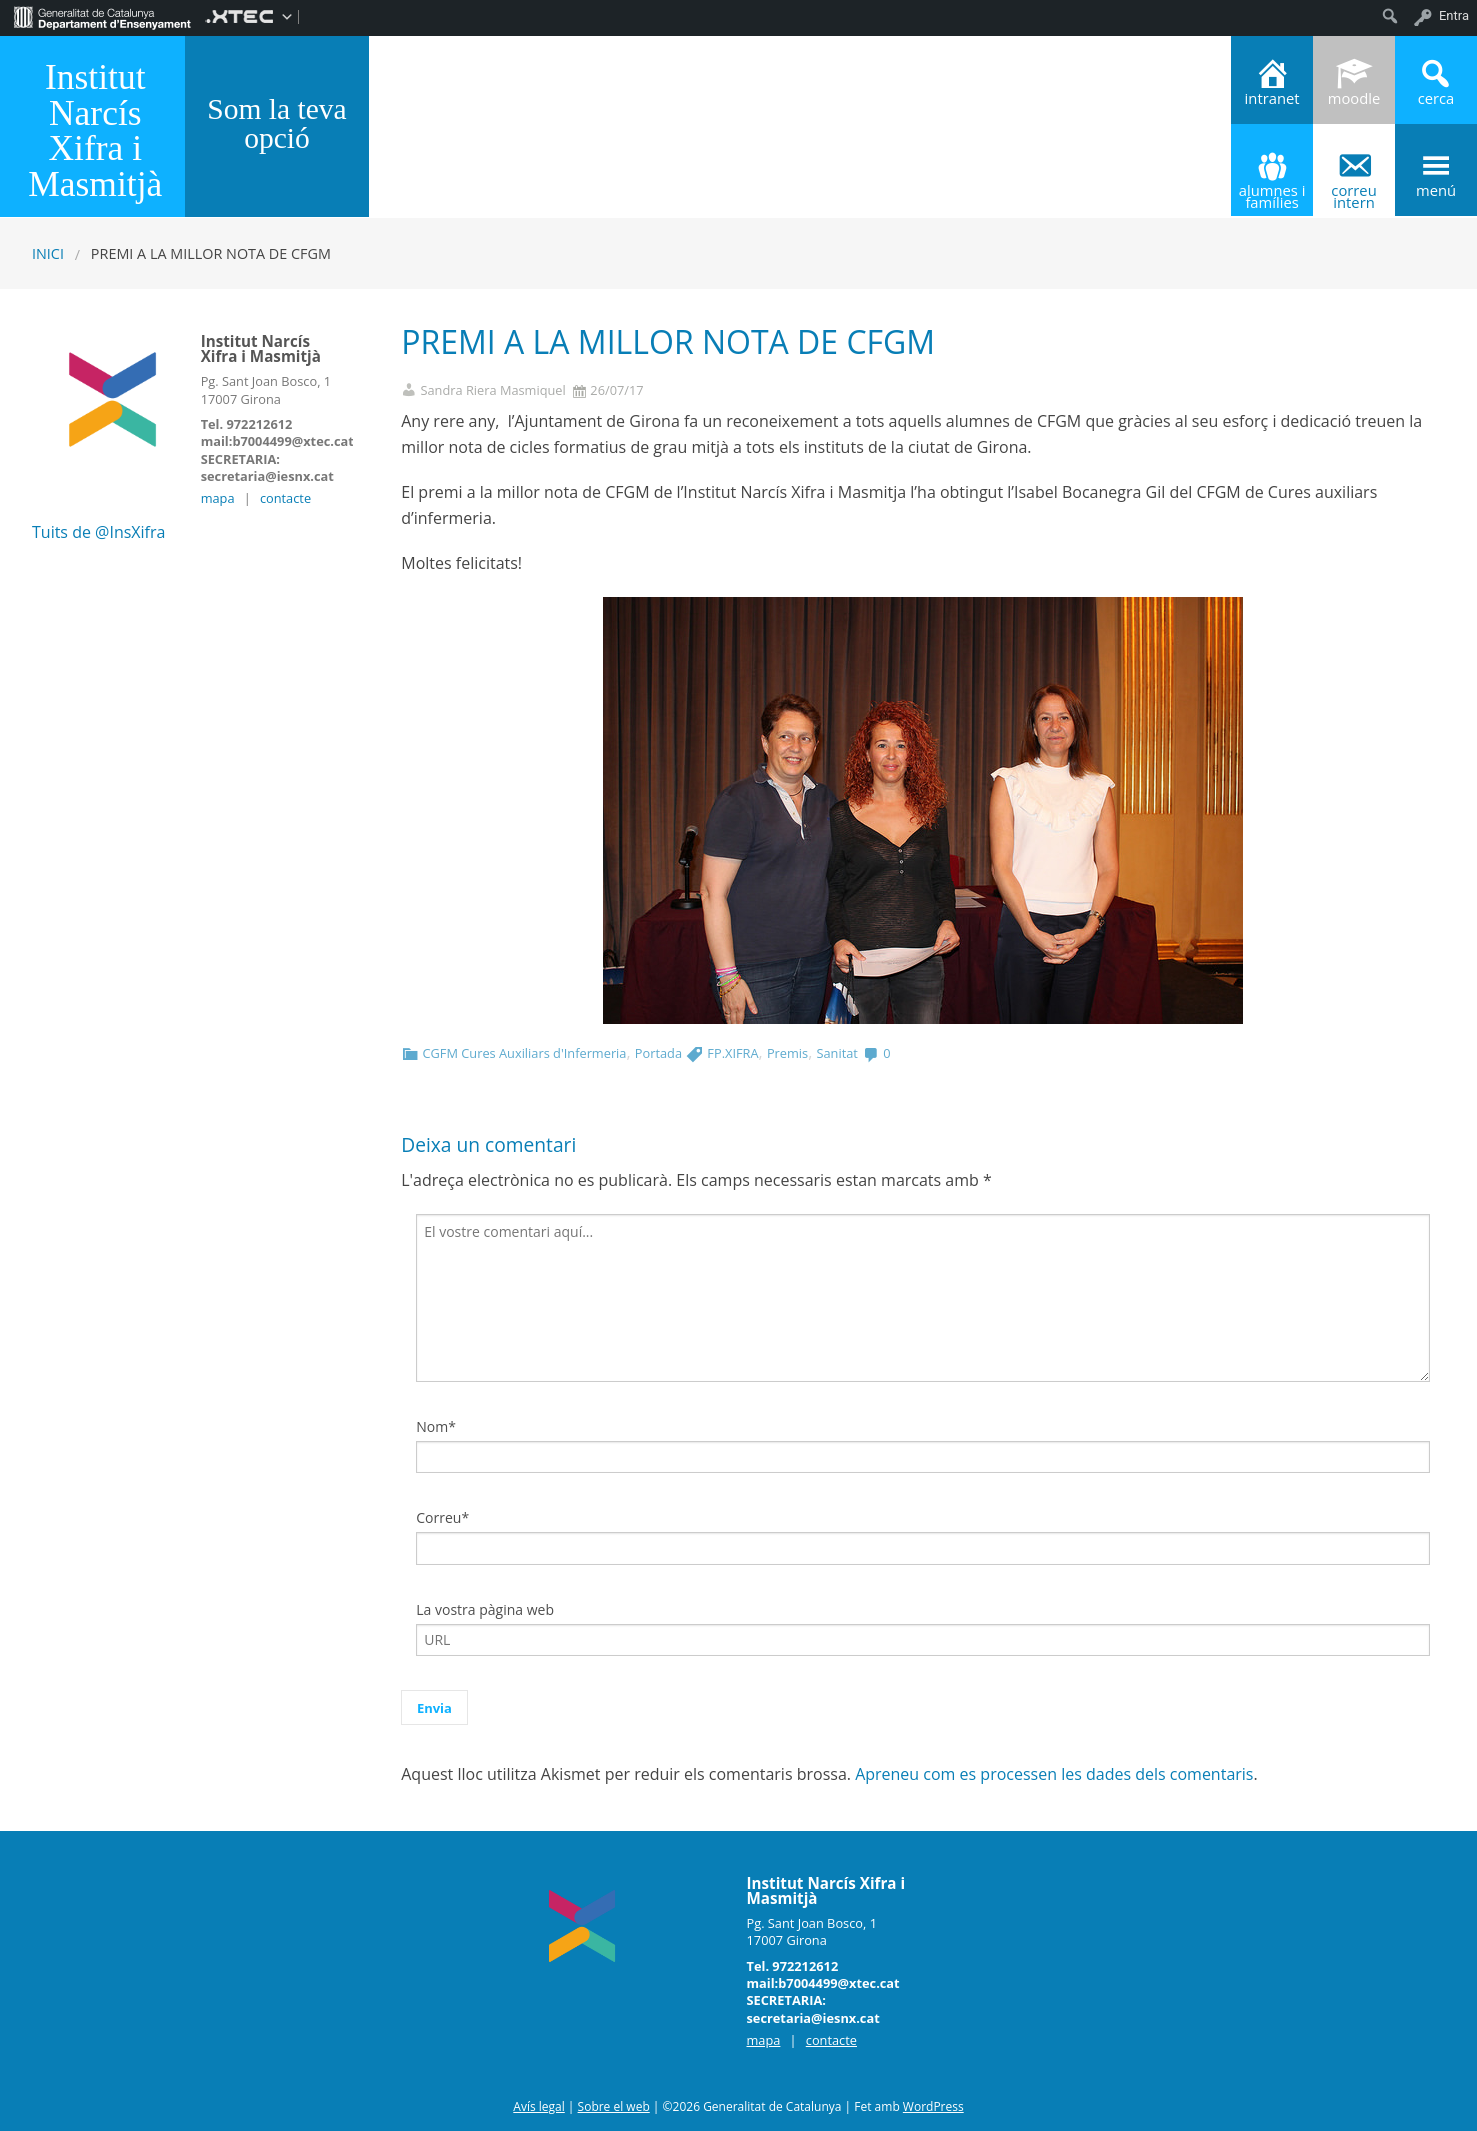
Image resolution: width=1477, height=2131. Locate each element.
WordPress (933, 2106)
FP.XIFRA (732, 1053)
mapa (218, 498)
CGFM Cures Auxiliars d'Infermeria (524, 1053)
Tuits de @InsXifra (98, 532)
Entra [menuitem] (1454, 15)
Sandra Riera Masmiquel (492, 390)
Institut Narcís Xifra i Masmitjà (95, 130)
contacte (285, 498)
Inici (48, 253)
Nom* (436, 1426)
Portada (658, 1053)
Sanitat (836, 1053)
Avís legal (538, 2106)
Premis (787, 1053)
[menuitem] (102, 16)
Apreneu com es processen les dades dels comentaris (1054, 1774)
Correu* (442, 1517)
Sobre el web (614, 2106)
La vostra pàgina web (485, 1609)
